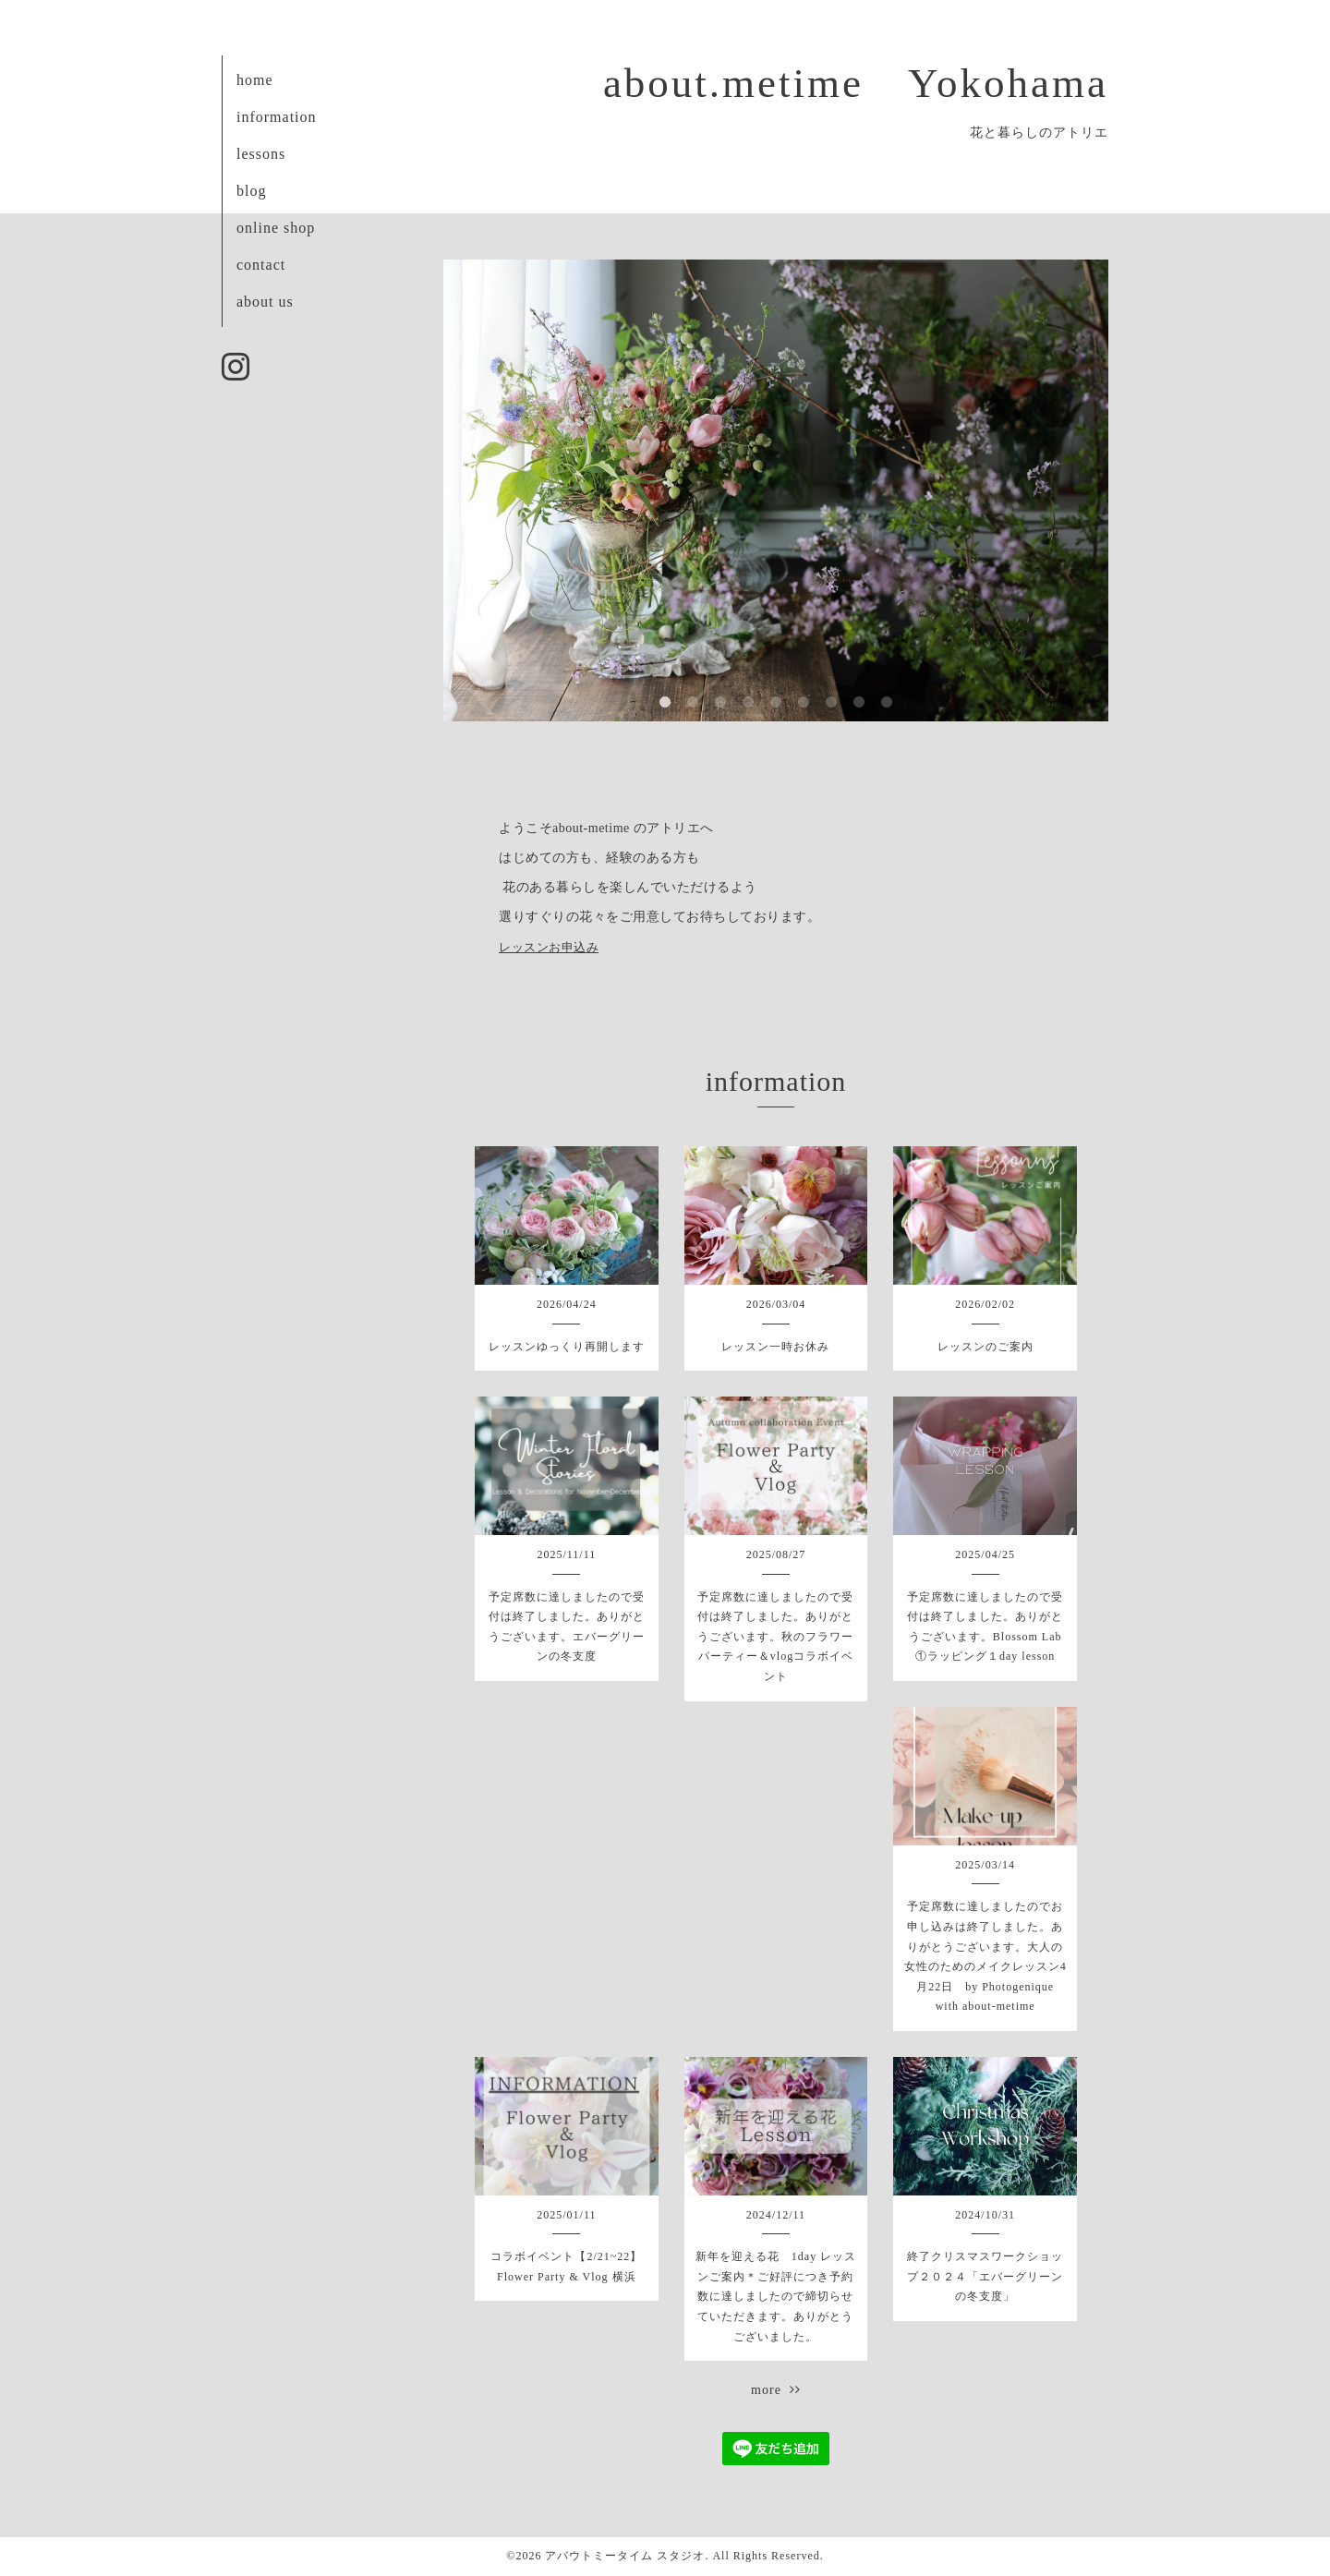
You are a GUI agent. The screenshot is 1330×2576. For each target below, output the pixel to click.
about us (265, 301)
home (254, 80)
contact (260, 264)
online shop (275, 228)
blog (251, 191)
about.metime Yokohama (855, 83)
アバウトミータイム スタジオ (625, 2555)
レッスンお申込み (548, 947)
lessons (260, 154)
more (776, 2390)
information (276, 117)
